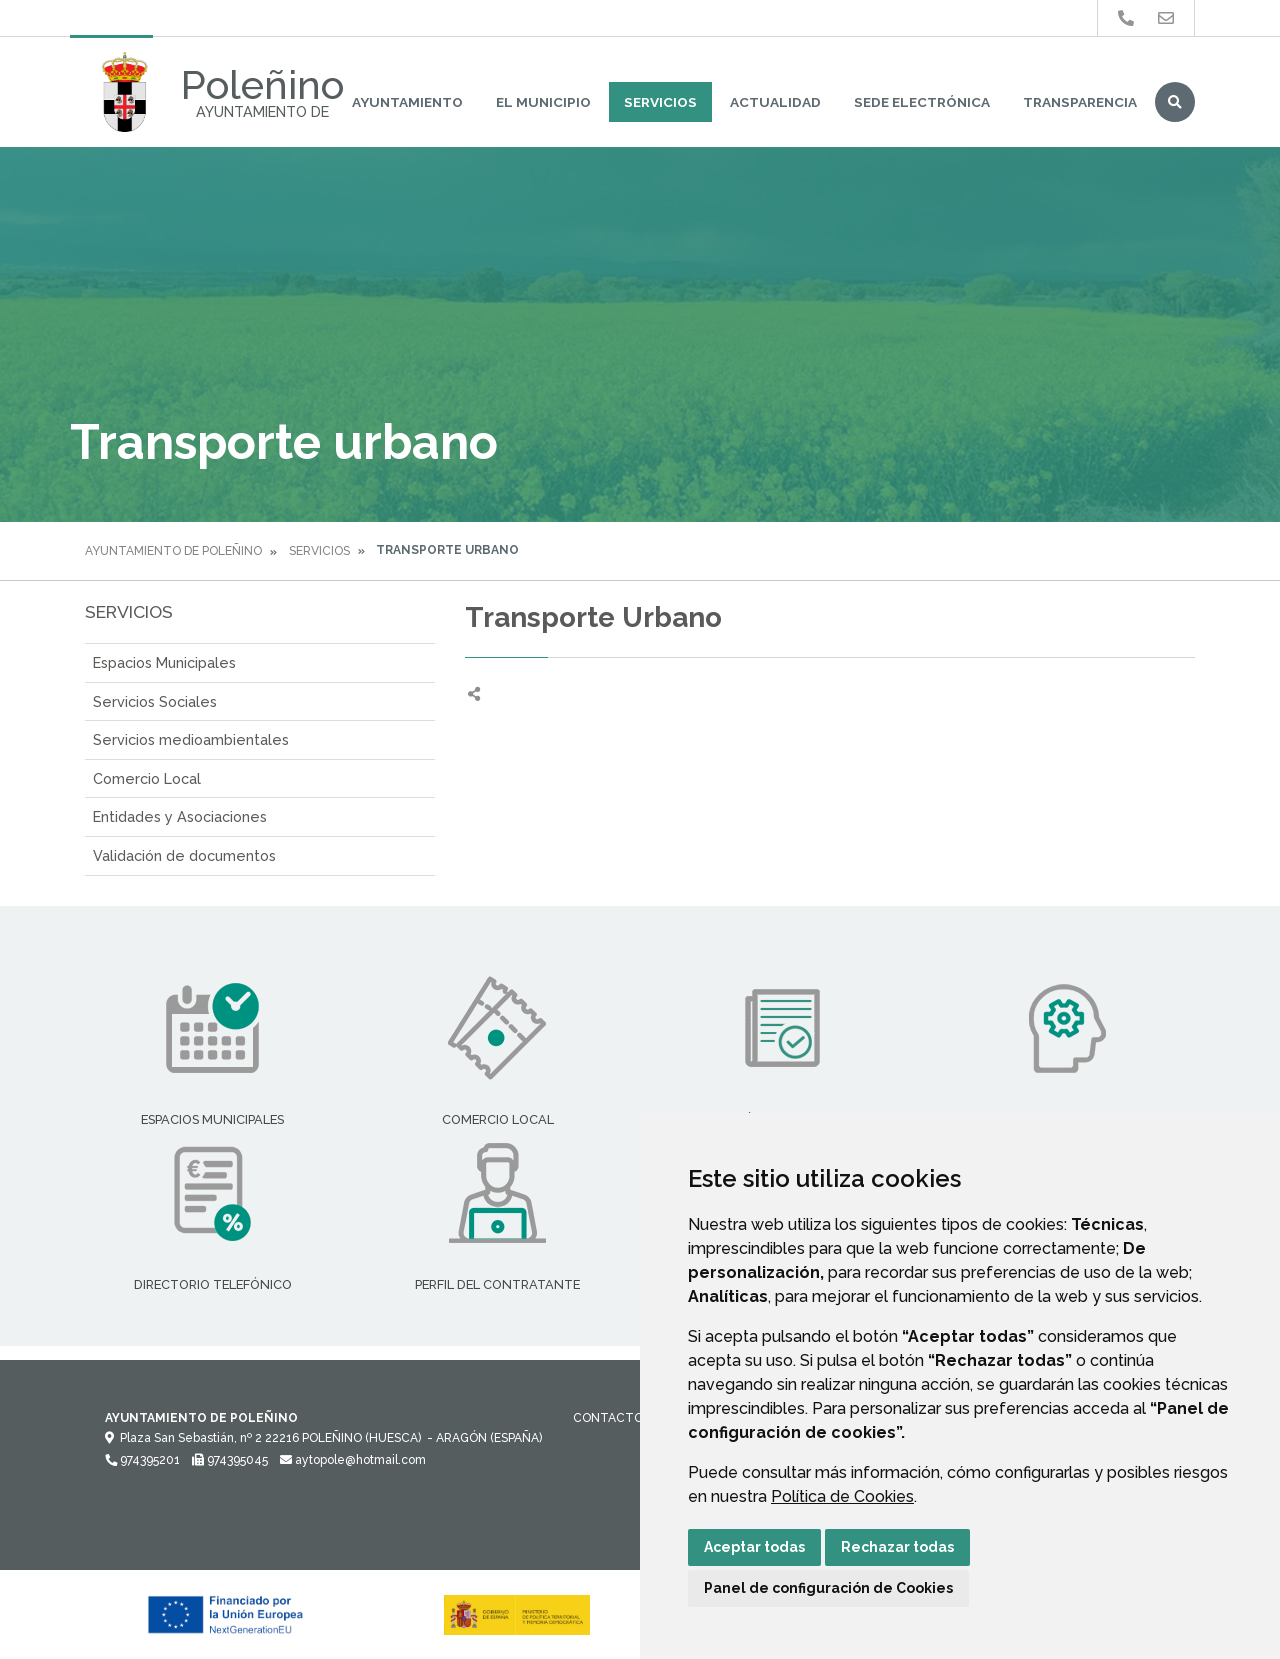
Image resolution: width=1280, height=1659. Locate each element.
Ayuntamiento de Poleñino (173, 551)
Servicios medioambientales (191, 739)
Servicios (660, 102)
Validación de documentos (184, 855)
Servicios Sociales (155, 701)
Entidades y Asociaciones (180, 816)
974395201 (142, 1460)
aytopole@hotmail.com (353, 1460)
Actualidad (775, 102)
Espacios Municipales (164, 662)
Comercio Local (147, 778)
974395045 (230, 1460)
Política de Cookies (842, 1496)
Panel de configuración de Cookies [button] (828, 1588)
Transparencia (1080, 102)
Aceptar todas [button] (754, 1547)
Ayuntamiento (407, 102)
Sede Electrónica (922, 102)
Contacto (608, 1418)
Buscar (1175, 102)
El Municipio (543, 102)
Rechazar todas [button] (897, 1547)
